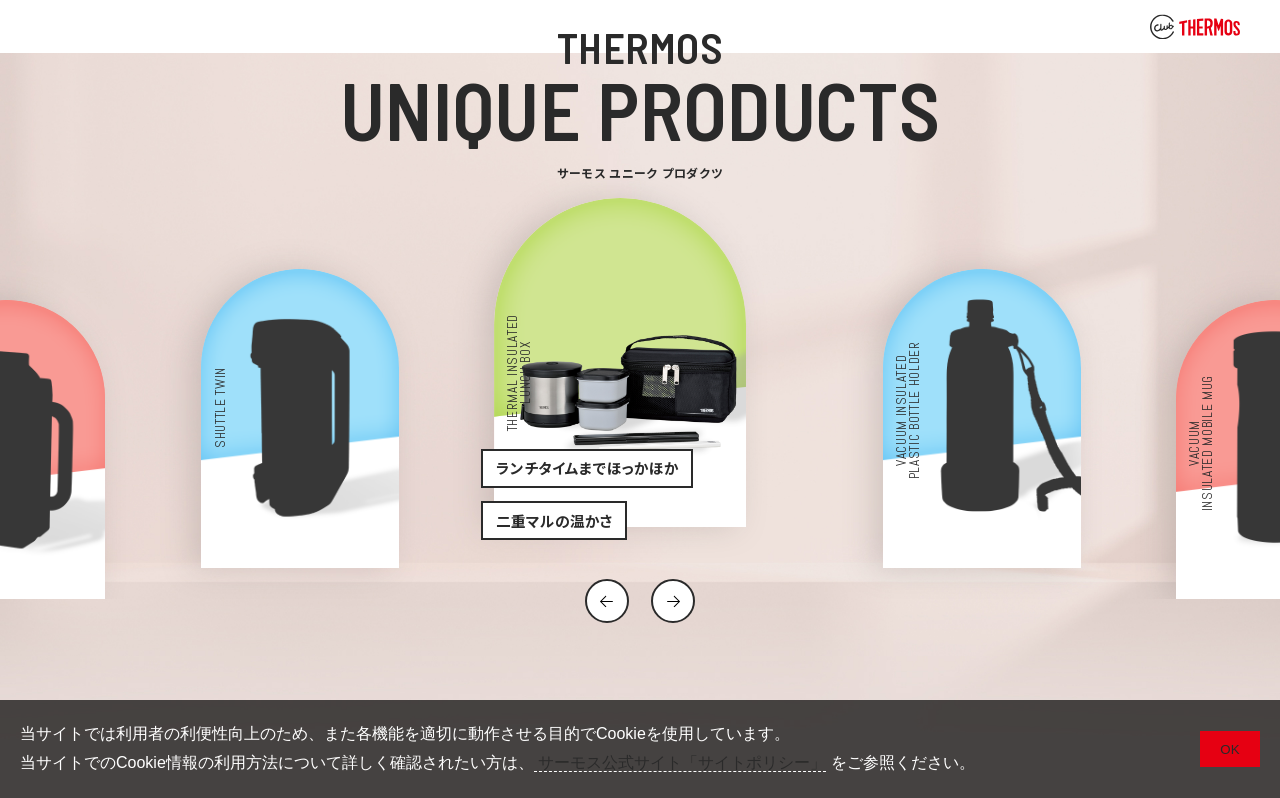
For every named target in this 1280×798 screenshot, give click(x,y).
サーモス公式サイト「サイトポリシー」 (680, 762)
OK (1229, 749)
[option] (640, 378)
